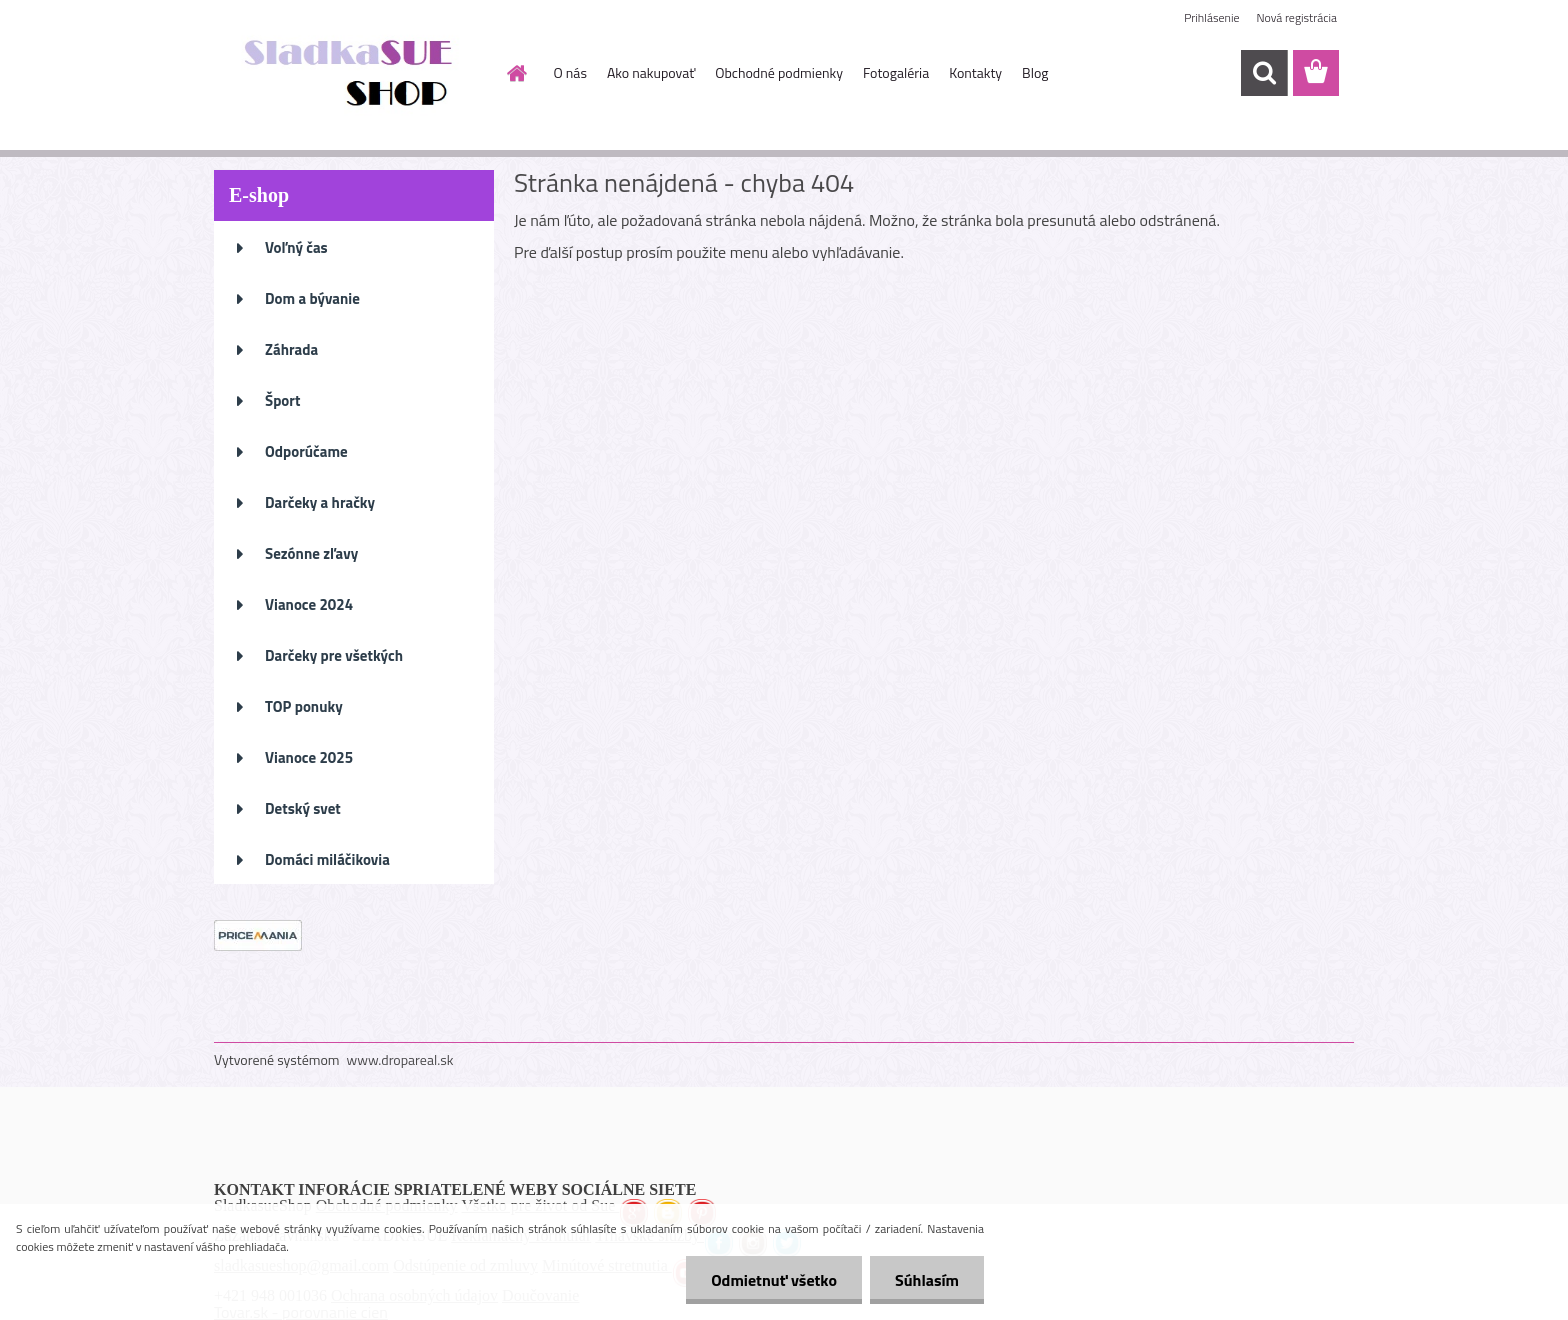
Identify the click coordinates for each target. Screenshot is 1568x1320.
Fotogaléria (896, 72)
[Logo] (351, 74)
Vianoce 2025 (309, 757)
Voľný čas (296, 247)
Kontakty (975, 72)
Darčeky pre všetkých (334, 655)
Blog (1035, 72)
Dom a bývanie (312, 298)
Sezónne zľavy (311, 553)
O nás (570, 72)
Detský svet (303, 808)
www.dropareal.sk (400, 1059)
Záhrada (291, 349)
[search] (1264, 73)
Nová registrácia (1296, 17)
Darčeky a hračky (320, 502)
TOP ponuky (304, 706)
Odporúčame (306, 451)
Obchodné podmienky (779, 72)
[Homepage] (516, 73)
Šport (282, 400)
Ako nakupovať (651, 72)
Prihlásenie (1211, 17)
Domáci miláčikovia (327, 859)
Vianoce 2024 (309, 604)
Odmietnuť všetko (774, 1280)
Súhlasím (927, 1280)
